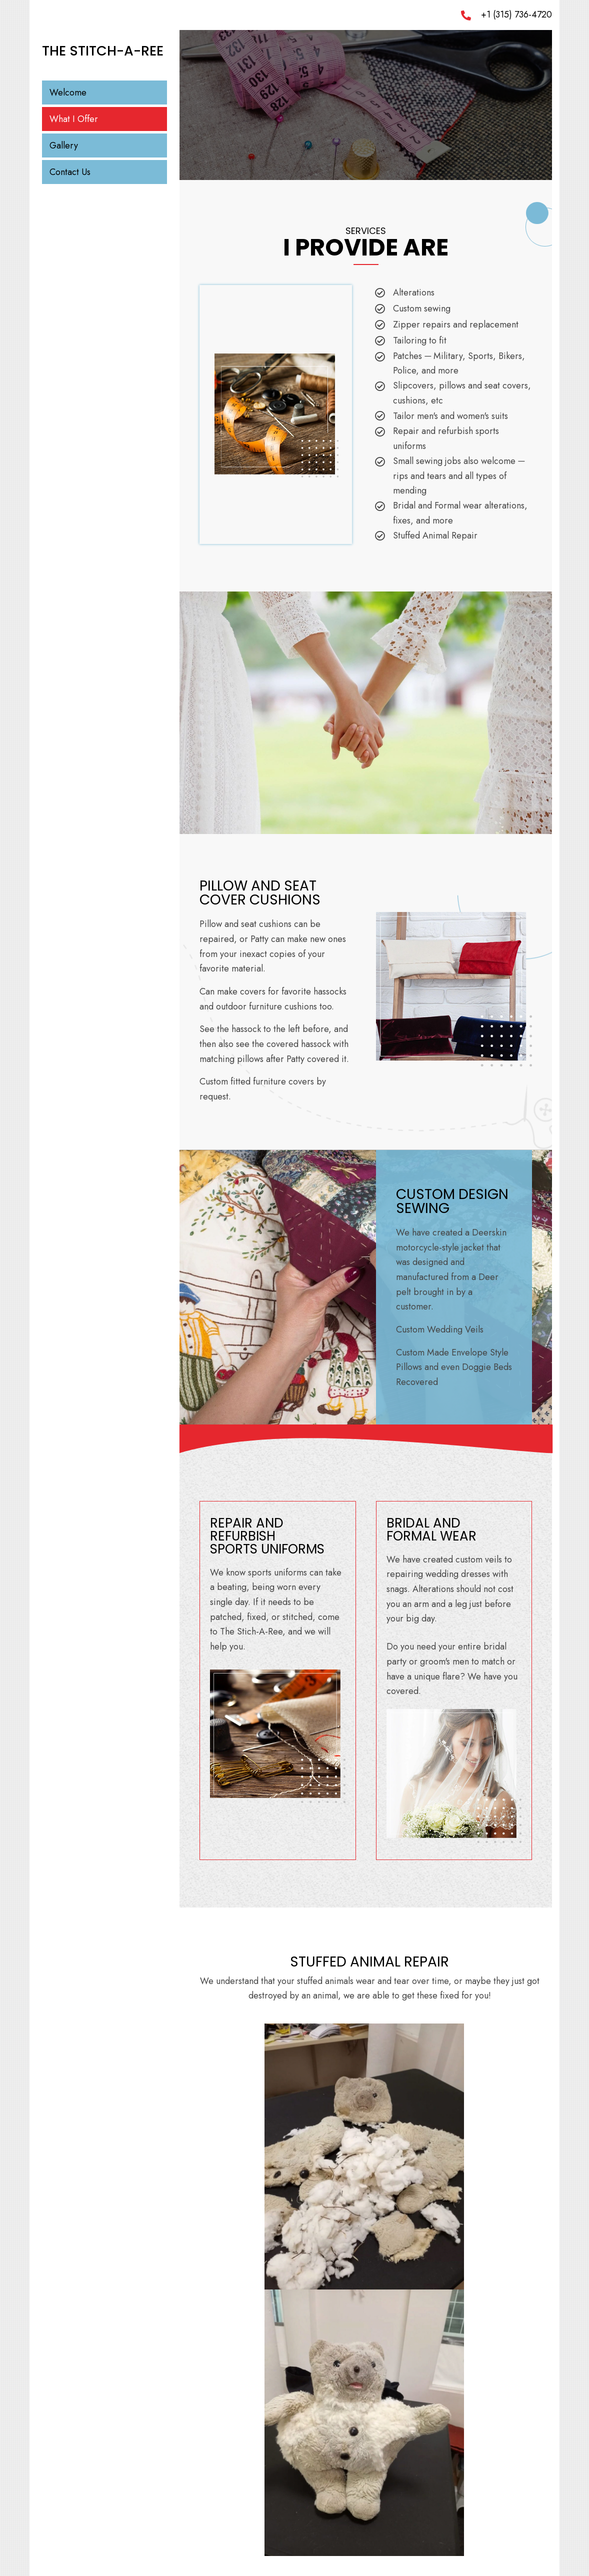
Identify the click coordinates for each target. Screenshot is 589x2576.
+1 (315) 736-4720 (516, 14)
